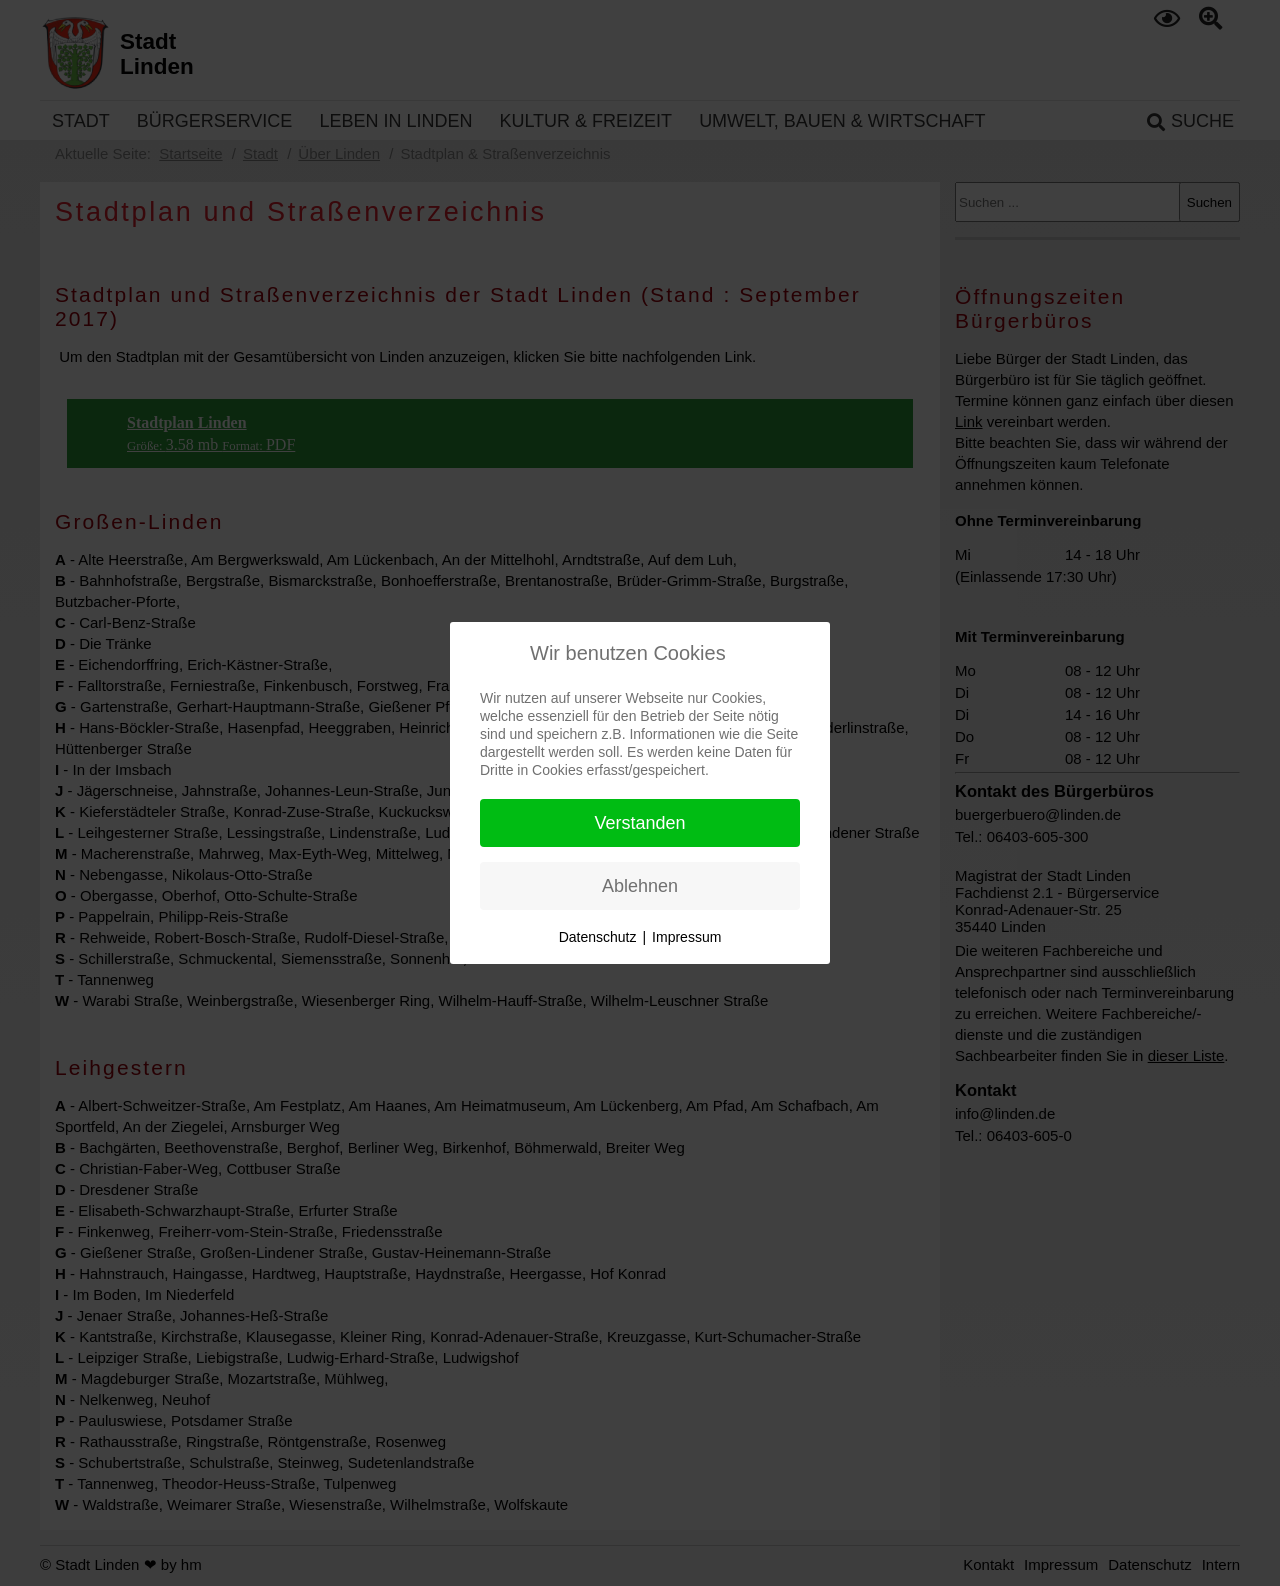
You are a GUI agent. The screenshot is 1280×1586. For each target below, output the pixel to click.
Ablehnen (640, 886)
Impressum (686, 937)
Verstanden (639, 823)
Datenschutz (598, 937)
